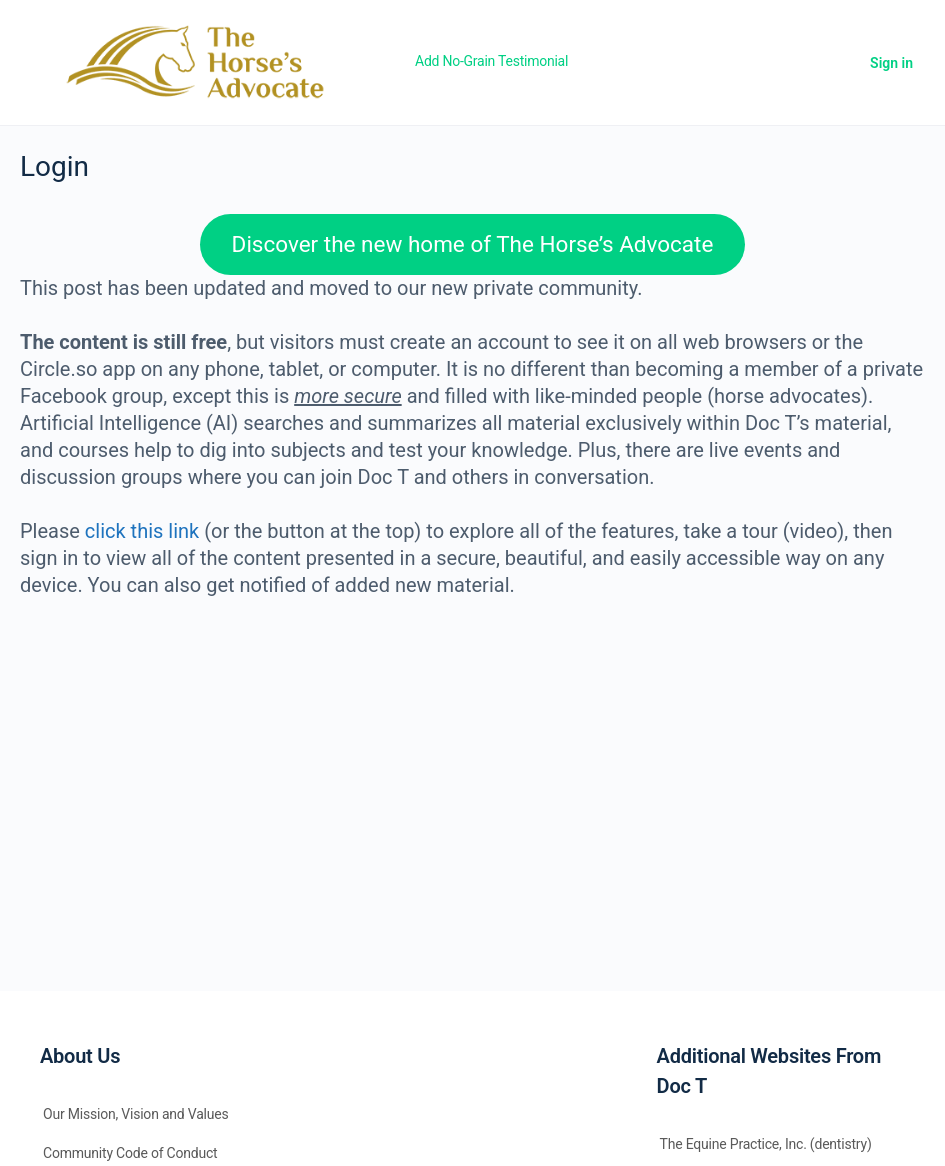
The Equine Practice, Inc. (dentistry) (766, 1144)
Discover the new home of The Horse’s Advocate (473, 244)
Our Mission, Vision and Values (136, 1114)
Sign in (891, 63)
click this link (142, 531)
